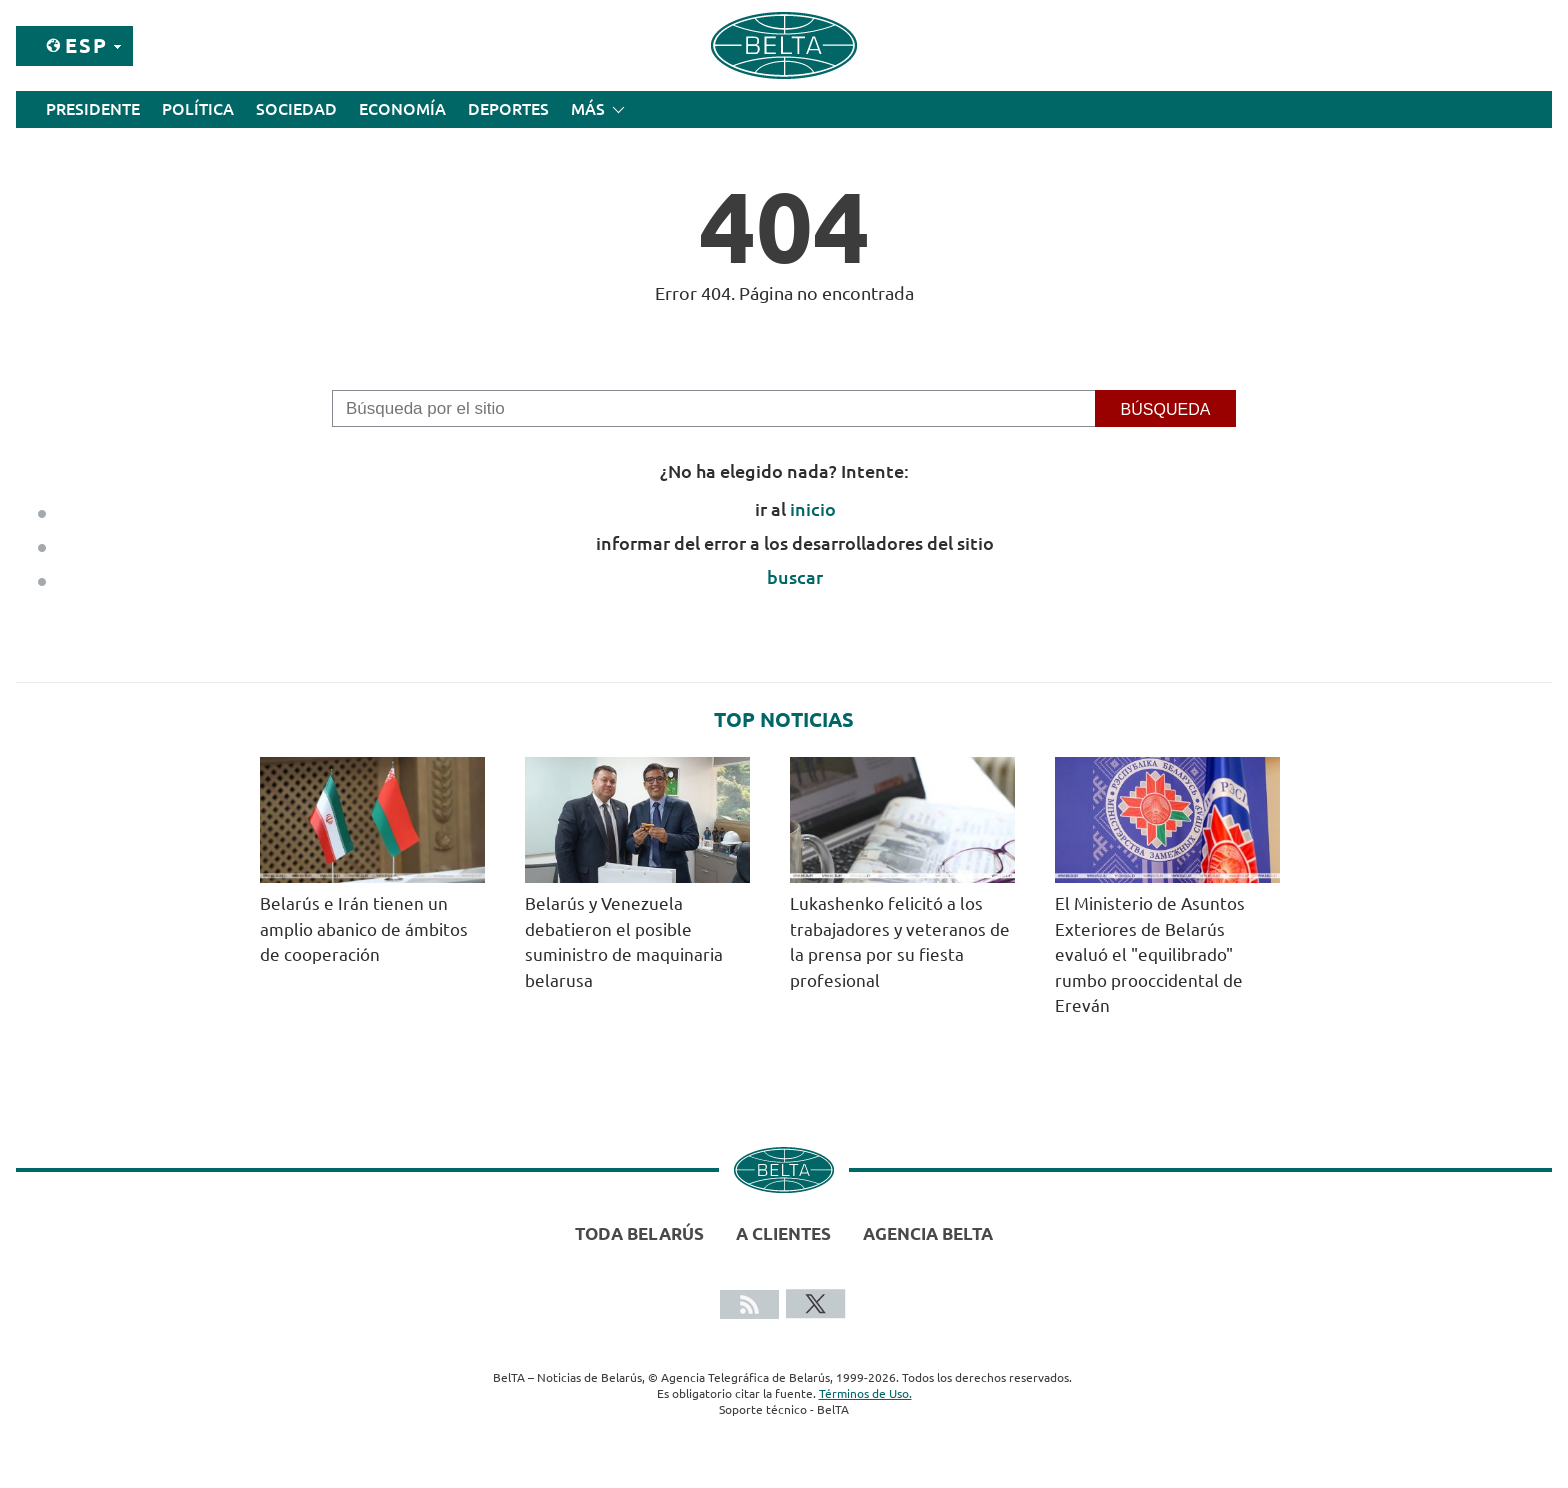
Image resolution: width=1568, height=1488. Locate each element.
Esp (86, 45)
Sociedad (296, 109)
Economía (402, 109)
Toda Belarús (639, 1233)
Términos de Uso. (865, 1393)
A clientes (783, 1233)
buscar (795, 577)
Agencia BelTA (928, 1233)
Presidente (93, 109)
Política (198, 109)
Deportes (508, 109)
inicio (813, 509)
